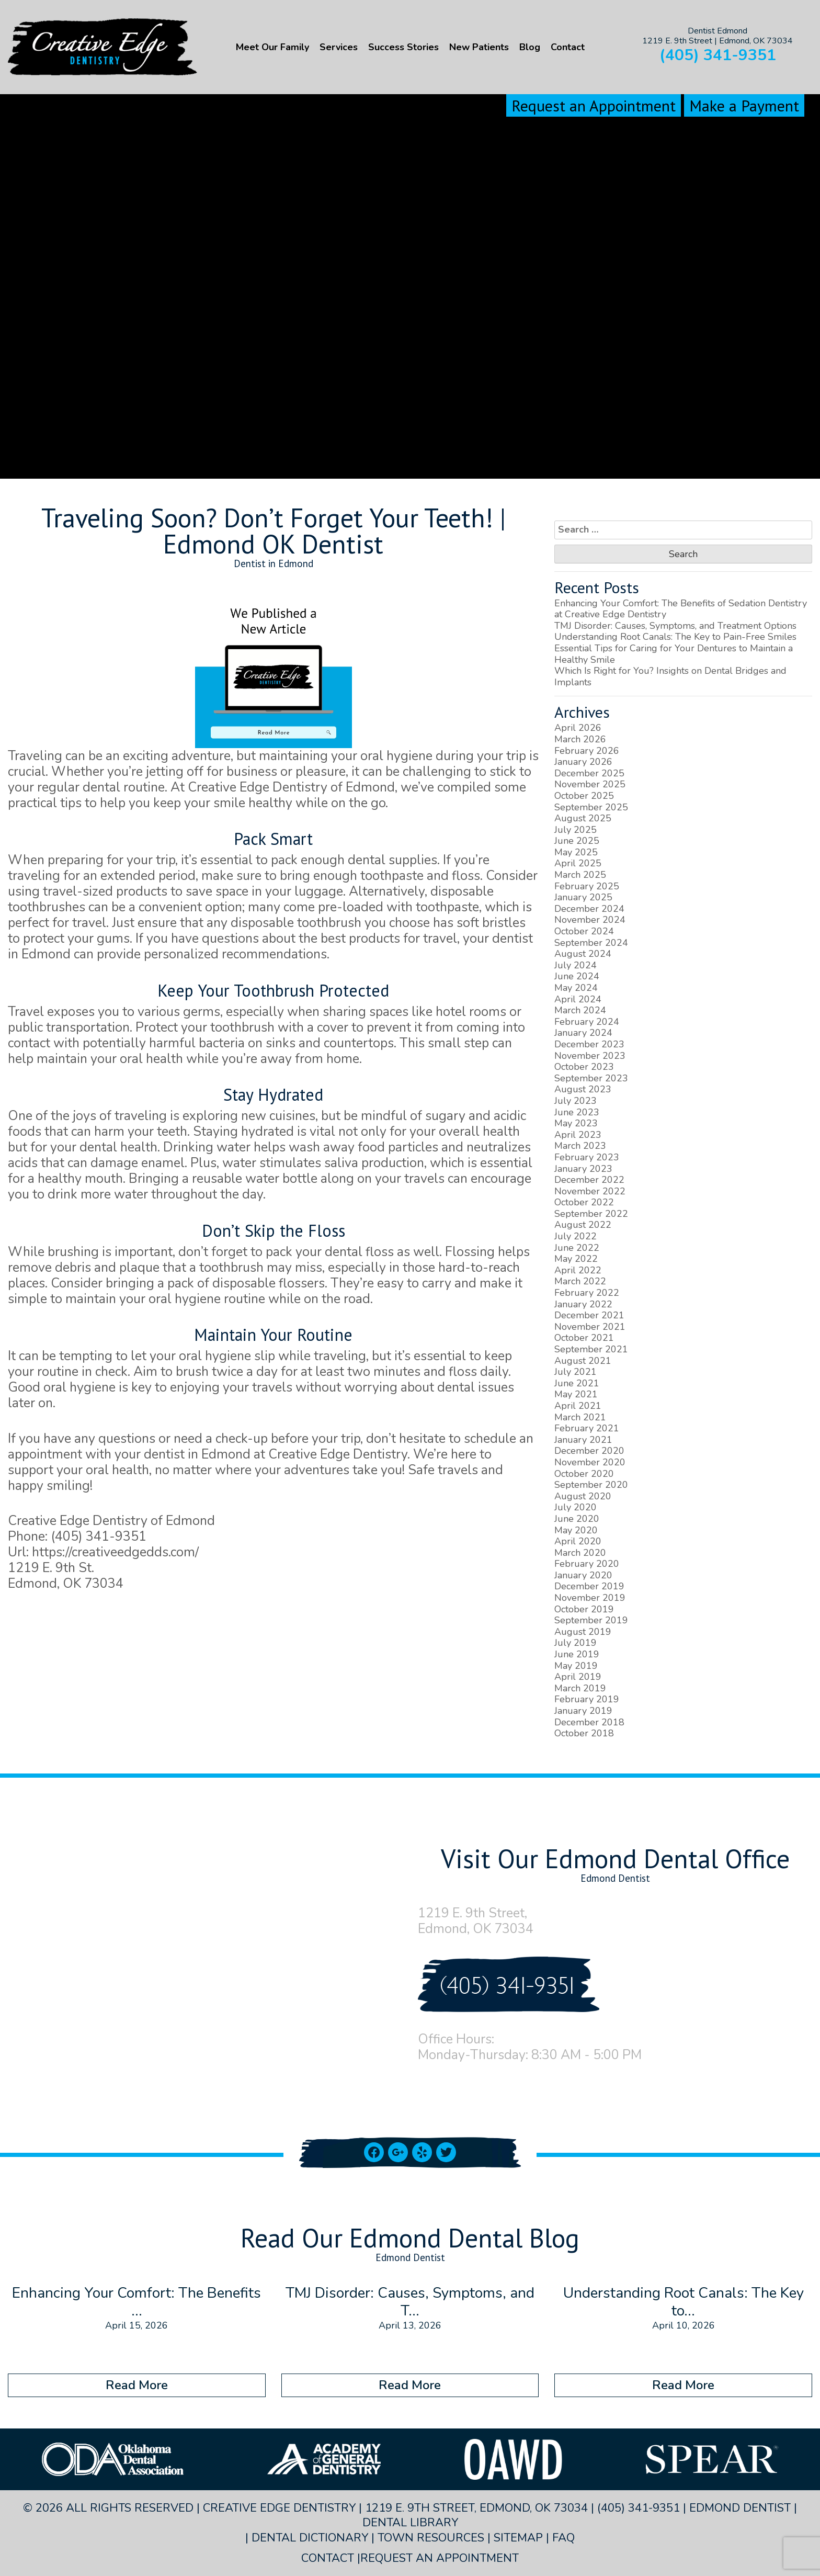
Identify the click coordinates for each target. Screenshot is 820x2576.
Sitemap (518, 2538)
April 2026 (577, 727)
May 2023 (576, 1123)
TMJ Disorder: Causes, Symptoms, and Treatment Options (675, 625)
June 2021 (576, 1383)
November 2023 (589, 1055)
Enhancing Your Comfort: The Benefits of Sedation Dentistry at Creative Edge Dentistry (680, 609)
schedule (491, 1439)
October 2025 (584, 795)
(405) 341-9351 (717, 55)
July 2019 (575, 1642)
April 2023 (577, 1134)
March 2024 (580, 1010)
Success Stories (403, 47)
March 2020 (580, 1552)
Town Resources (431, 2538)
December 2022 (589, 1179)
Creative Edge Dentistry (257, 787)
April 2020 (577, 1541)
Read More (137, 2385)
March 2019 (580, 1688)
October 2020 (584, 1473)
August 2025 (582, 818)
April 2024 (577, 999)
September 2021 (591, 1349)
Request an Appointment (593, 105)
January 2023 (583, 1168)
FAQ (563, 2538)
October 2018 (584, 1733)
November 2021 (589, 1326)
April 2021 (577, 1405)
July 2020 (575, 1507)
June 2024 (576, 976)
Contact (568, 47)
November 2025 (589, 784)
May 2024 (576, 987)
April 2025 (577, 863)
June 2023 (576, 1112)
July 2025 (575, 829)
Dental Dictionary (310, 2538)
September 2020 (591, 1484)
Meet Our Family (272, 47)
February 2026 (586, 750)
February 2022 (586, 1292)
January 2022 (583, 1304)
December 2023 (589, 1044)
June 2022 (576, 1247)
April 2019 (577, 1676)
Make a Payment (744, 105)
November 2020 (589, 1462)
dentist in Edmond (197, 1454)
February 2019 (586, 1699)
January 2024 (583, 1032)
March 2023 (580, 1145)
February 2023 (586, 1157)
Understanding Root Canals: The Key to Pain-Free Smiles (675, 636)
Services (339, 47)
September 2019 (591, 1620)
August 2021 (582, 1360)
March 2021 (580, 1417)
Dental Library (410, 2522)
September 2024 (591, 942)
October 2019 (584, 1609)
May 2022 (576, 1258)
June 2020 (576, 1518)
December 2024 (589, 908)
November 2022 (589, 1191)
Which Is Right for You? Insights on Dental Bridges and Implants (670, 676)
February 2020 (586, 1563)
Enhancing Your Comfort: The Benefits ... (136, 2302)
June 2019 (576, 1654)
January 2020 (583, 1575)
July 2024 (575, 965)
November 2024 (589, 919)
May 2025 (576, 852)
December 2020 (589, 1450)
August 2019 (582, 1631)
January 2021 (583, 1439)
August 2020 (582, 1496)
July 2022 (575, 1236)
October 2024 (584, 931)
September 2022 (591, 1213)
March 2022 (580, 1281)
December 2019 (589, 1586)
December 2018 (589, 1722)
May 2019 (576, 1665)
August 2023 (582, 1089)
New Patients (479, 47)
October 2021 (584, 1337)
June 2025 (576, 840)
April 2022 (577, 1270)
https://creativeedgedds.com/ (115, 1552)
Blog (529, 47)
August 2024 (582, 953)
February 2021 (586, 1428)
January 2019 (583, 1710)
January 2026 (583, 761)
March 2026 (580, 739)
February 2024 (586, 1021)
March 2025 (580, 874)
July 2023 (575, 1100)
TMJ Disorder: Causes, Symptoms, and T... (410, 2302)
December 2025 (589, 773)
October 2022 (584, 1202)
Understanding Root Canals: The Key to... (683, 2302)
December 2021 (589, 1315)
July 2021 (575, 1371)
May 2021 (576, 1394)
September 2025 (591, 807)
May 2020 (576, 1530)
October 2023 (584, 1066)
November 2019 (589, 1597)
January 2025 (583, 897)
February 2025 (586, 886)
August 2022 (582, 1224)
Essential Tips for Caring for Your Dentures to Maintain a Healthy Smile (673, 654)
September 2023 (591, 1078)
